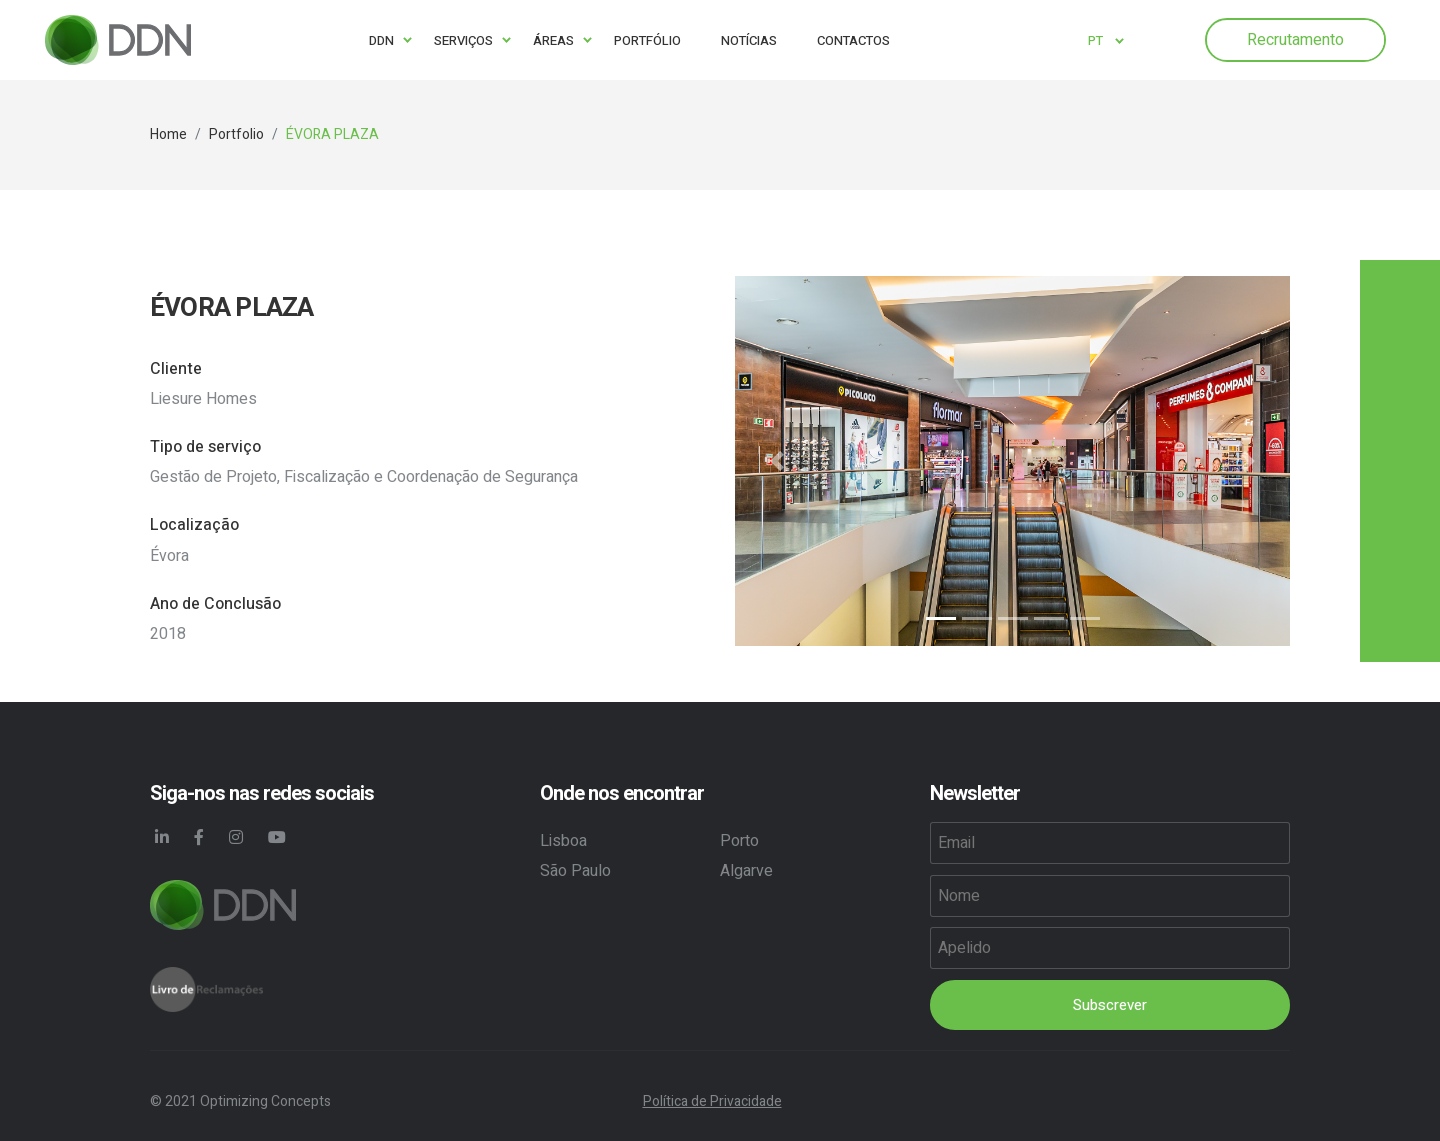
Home (168, 134)
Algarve (746, 871)
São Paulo (575, 871)
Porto (739, 841)
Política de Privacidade (712, 1101)
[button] (776, 461)
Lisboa (563, 841)
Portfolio (236, 134)
